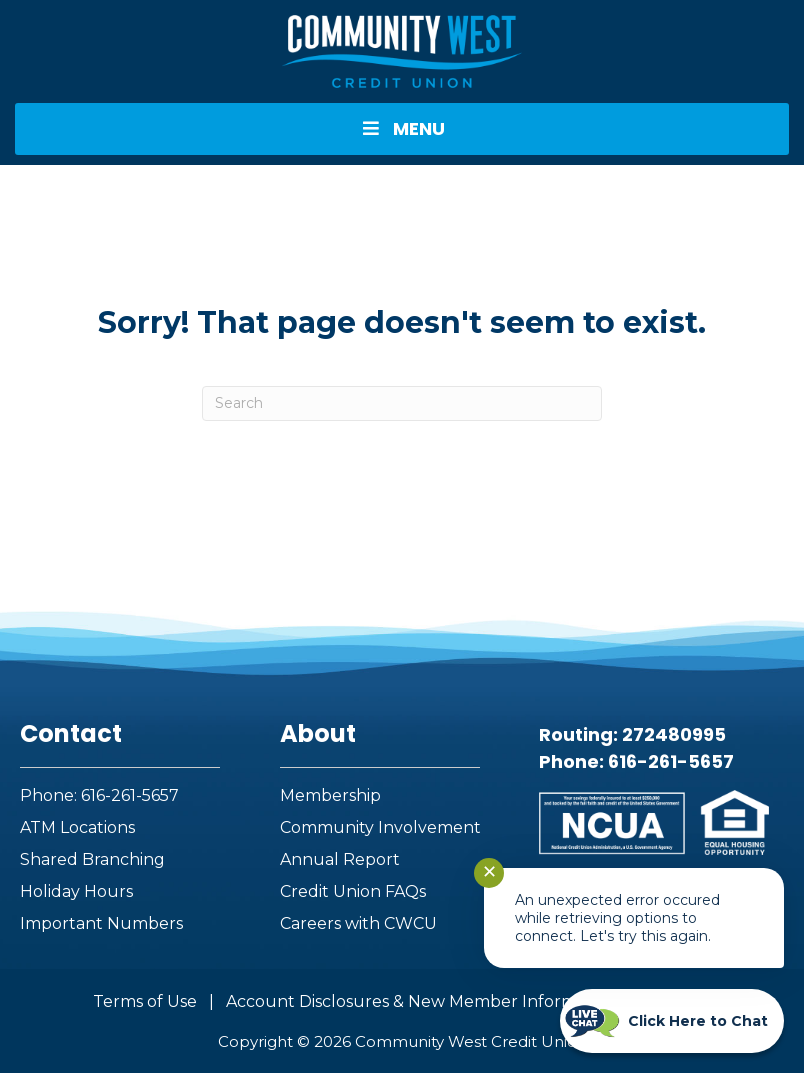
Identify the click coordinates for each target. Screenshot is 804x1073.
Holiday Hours (76, 891)
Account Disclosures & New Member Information (421, 1001)
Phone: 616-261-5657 (99, 795)
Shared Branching (92, 859)
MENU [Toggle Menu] (402, 128)
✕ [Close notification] (489, 872)
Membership (330, 795)
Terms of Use (145, 1001)
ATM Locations (77, 827)
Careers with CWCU (358, 923)
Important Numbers (101, 923)
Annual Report (340, 859)
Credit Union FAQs (353, 891)
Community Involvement (380, 827)
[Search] (402, 403)
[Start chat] (672, 1021)
